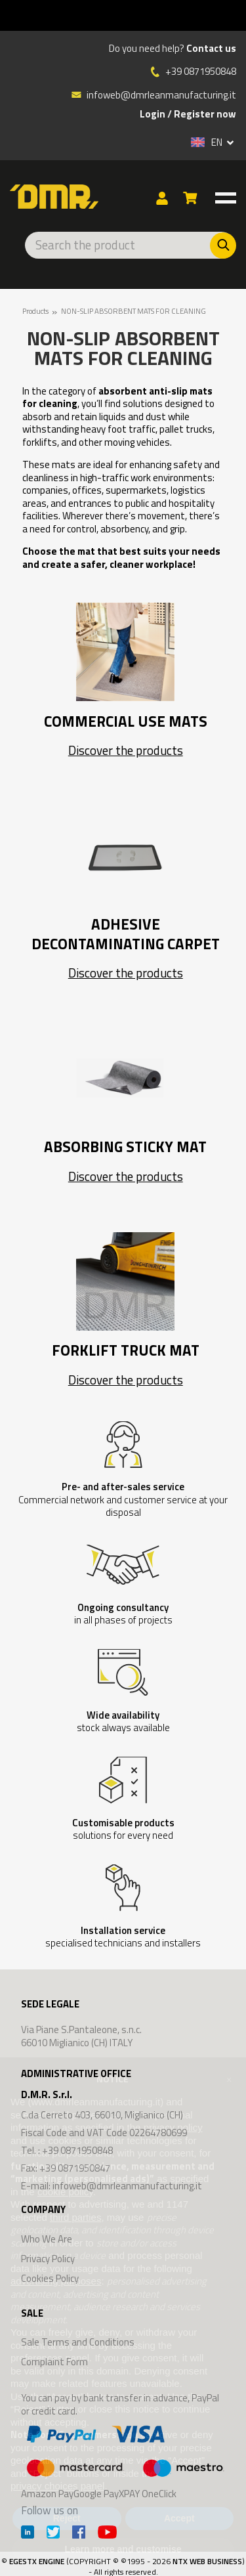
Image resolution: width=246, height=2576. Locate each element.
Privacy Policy (48, 2258)
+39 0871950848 (200, 71)
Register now (205, 114)
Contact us (211, 48)
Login (152, 114)
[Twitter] (53, 2533)
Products (35, 310)
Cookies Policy (50, 2278)
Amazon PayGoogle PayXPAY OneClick (123, 2460)
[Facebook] (78, 2533)
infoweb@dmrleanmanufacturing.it (153, 94)
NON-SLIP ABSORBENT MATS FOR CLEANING (133, 310)
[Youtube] (107, 2533)
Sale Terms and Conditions (77, 2342)
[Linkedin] (27, 2533)
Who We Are (46, 2238)
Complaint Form (54, 2361)
